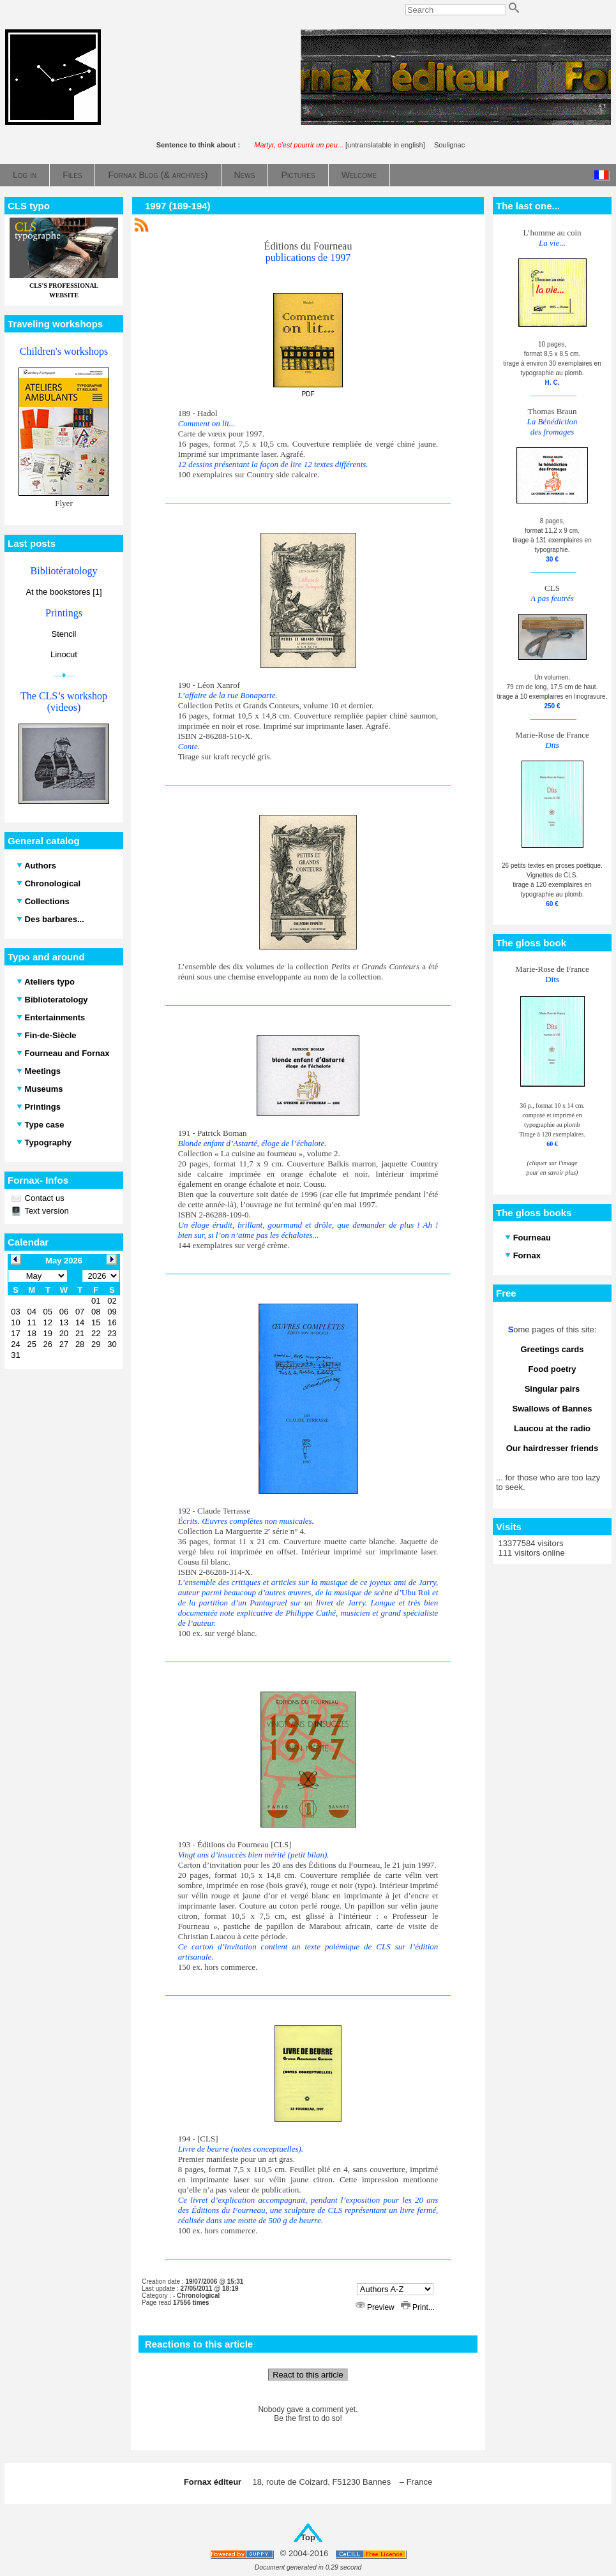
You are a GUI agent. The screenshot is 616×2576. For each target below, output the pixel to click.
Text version (45, 1211)
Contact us (43, 1198)
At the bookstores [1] (63, 592)
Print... (418, 2307)
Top (308, 2537)
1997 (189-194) (178, 205)
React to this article (308, 2374)
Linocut (63, 654)
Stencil (63, 634)
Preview (376, 2307)
